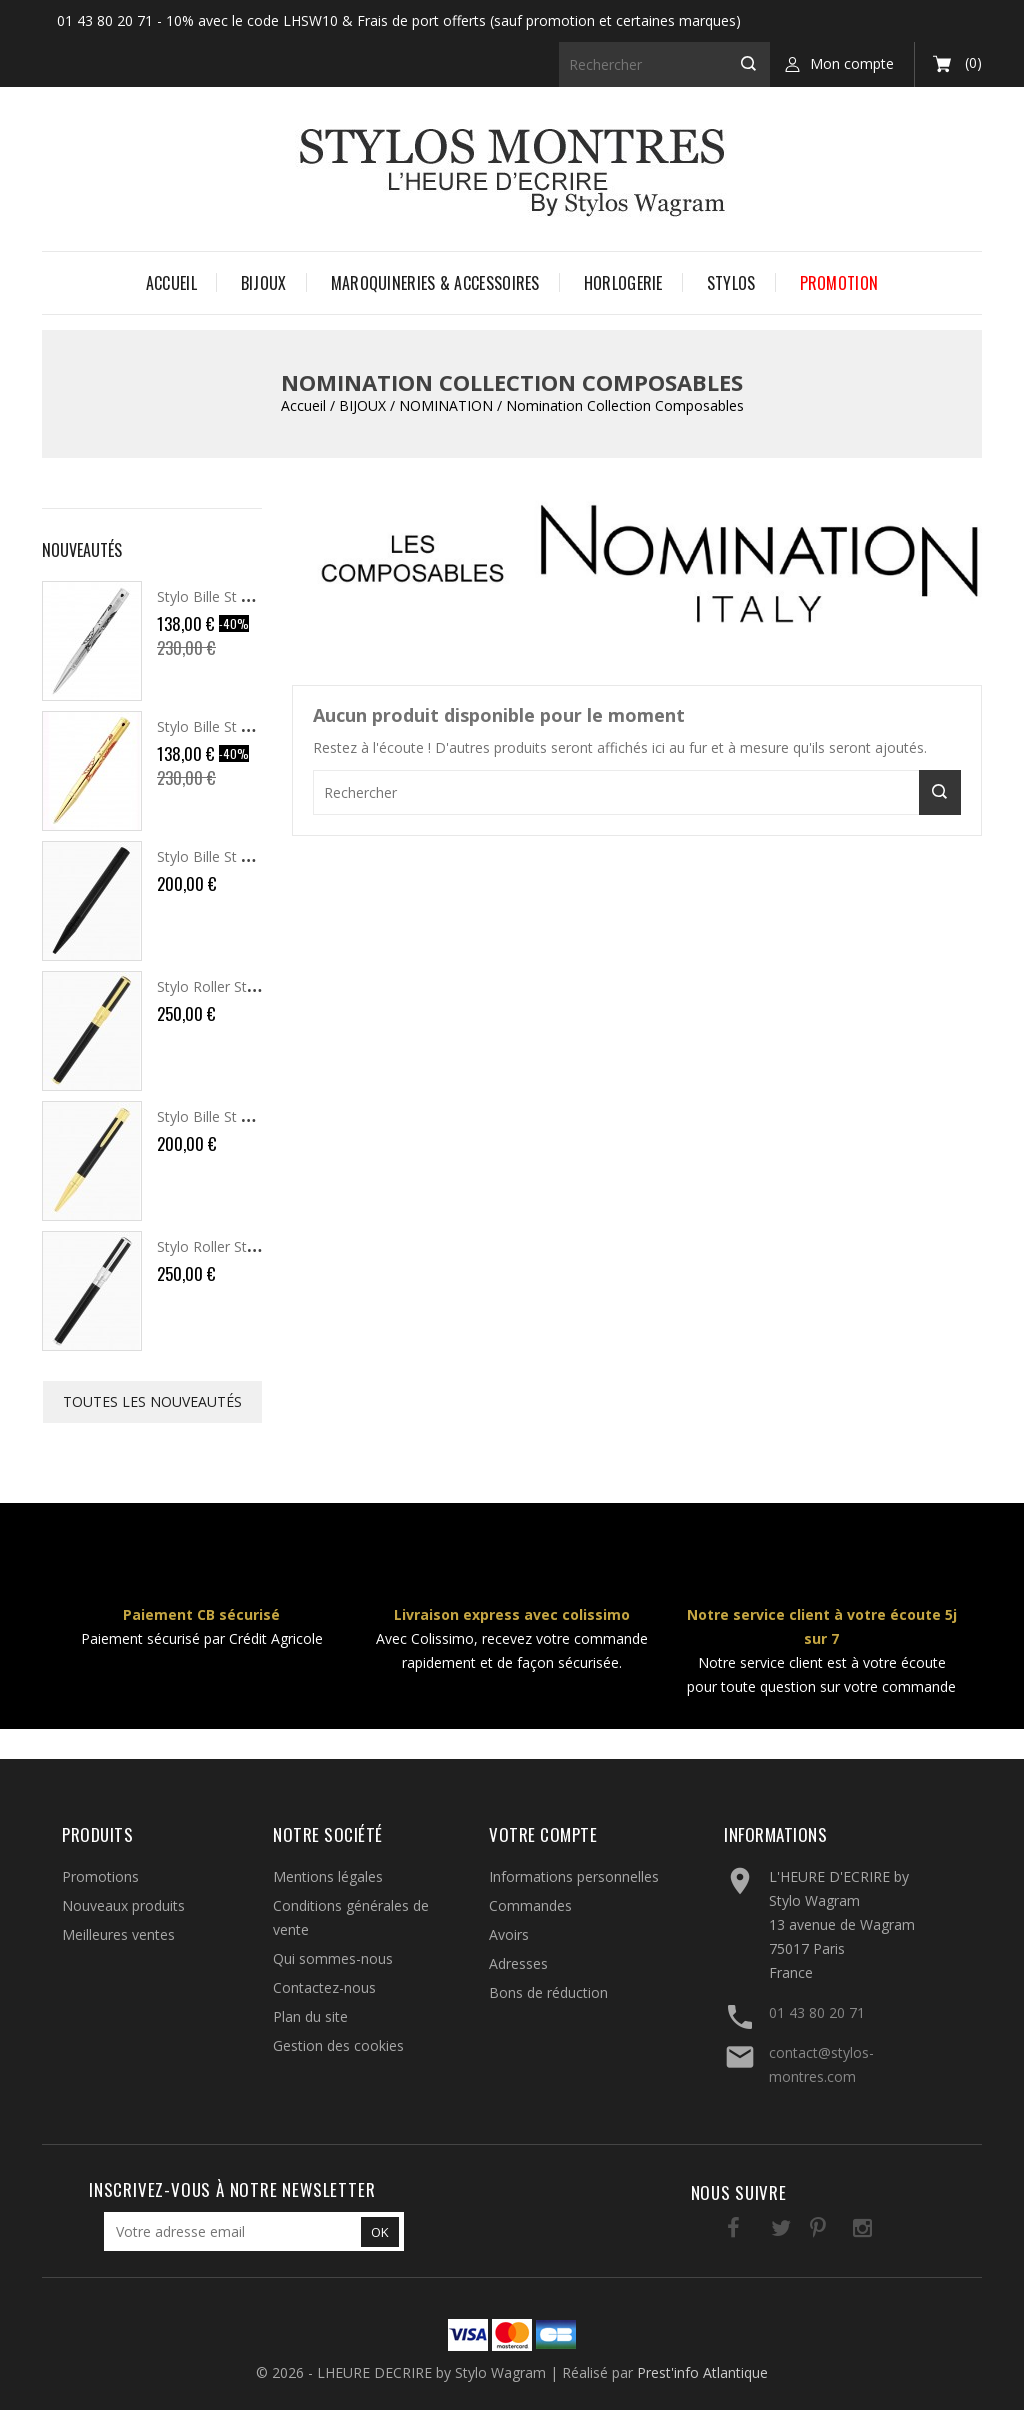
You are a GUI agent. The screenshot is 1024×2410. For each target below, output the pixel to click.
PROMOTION (839, 283)
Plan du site (310, 2016)
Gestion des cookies (338, 2045)
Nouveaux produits (123, 1905)
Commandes (530, 1905)
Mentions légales (328, 1876)
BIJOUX (264, 283)
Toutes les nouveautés (152, 1401)
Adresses (518, 1963)
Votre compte (543, 1834)
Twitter (755, 2231)
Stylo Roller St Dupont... (233, 986)
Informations (775, 1834)
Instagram (837, 2231)
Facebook (714, 2231)
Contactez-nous (324, 1987)
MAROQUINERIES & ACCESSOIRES (435, 283)
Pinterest (796, 2231)
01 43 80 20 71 (817, 2012)
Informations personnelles (574, 1876)
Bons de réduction (548, 1992)
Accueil (171, 283)
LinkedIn (878, 2231)
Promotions (100, 1876)
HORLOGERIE (623, 283)
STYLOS (731, 283)
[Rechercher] (664, 64)
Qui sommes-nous (333, 1958)
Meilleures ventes (118, 1934)
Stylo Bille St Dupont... (228, 596)
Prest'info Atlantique (702, 2372)
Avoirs (509, 1934)
